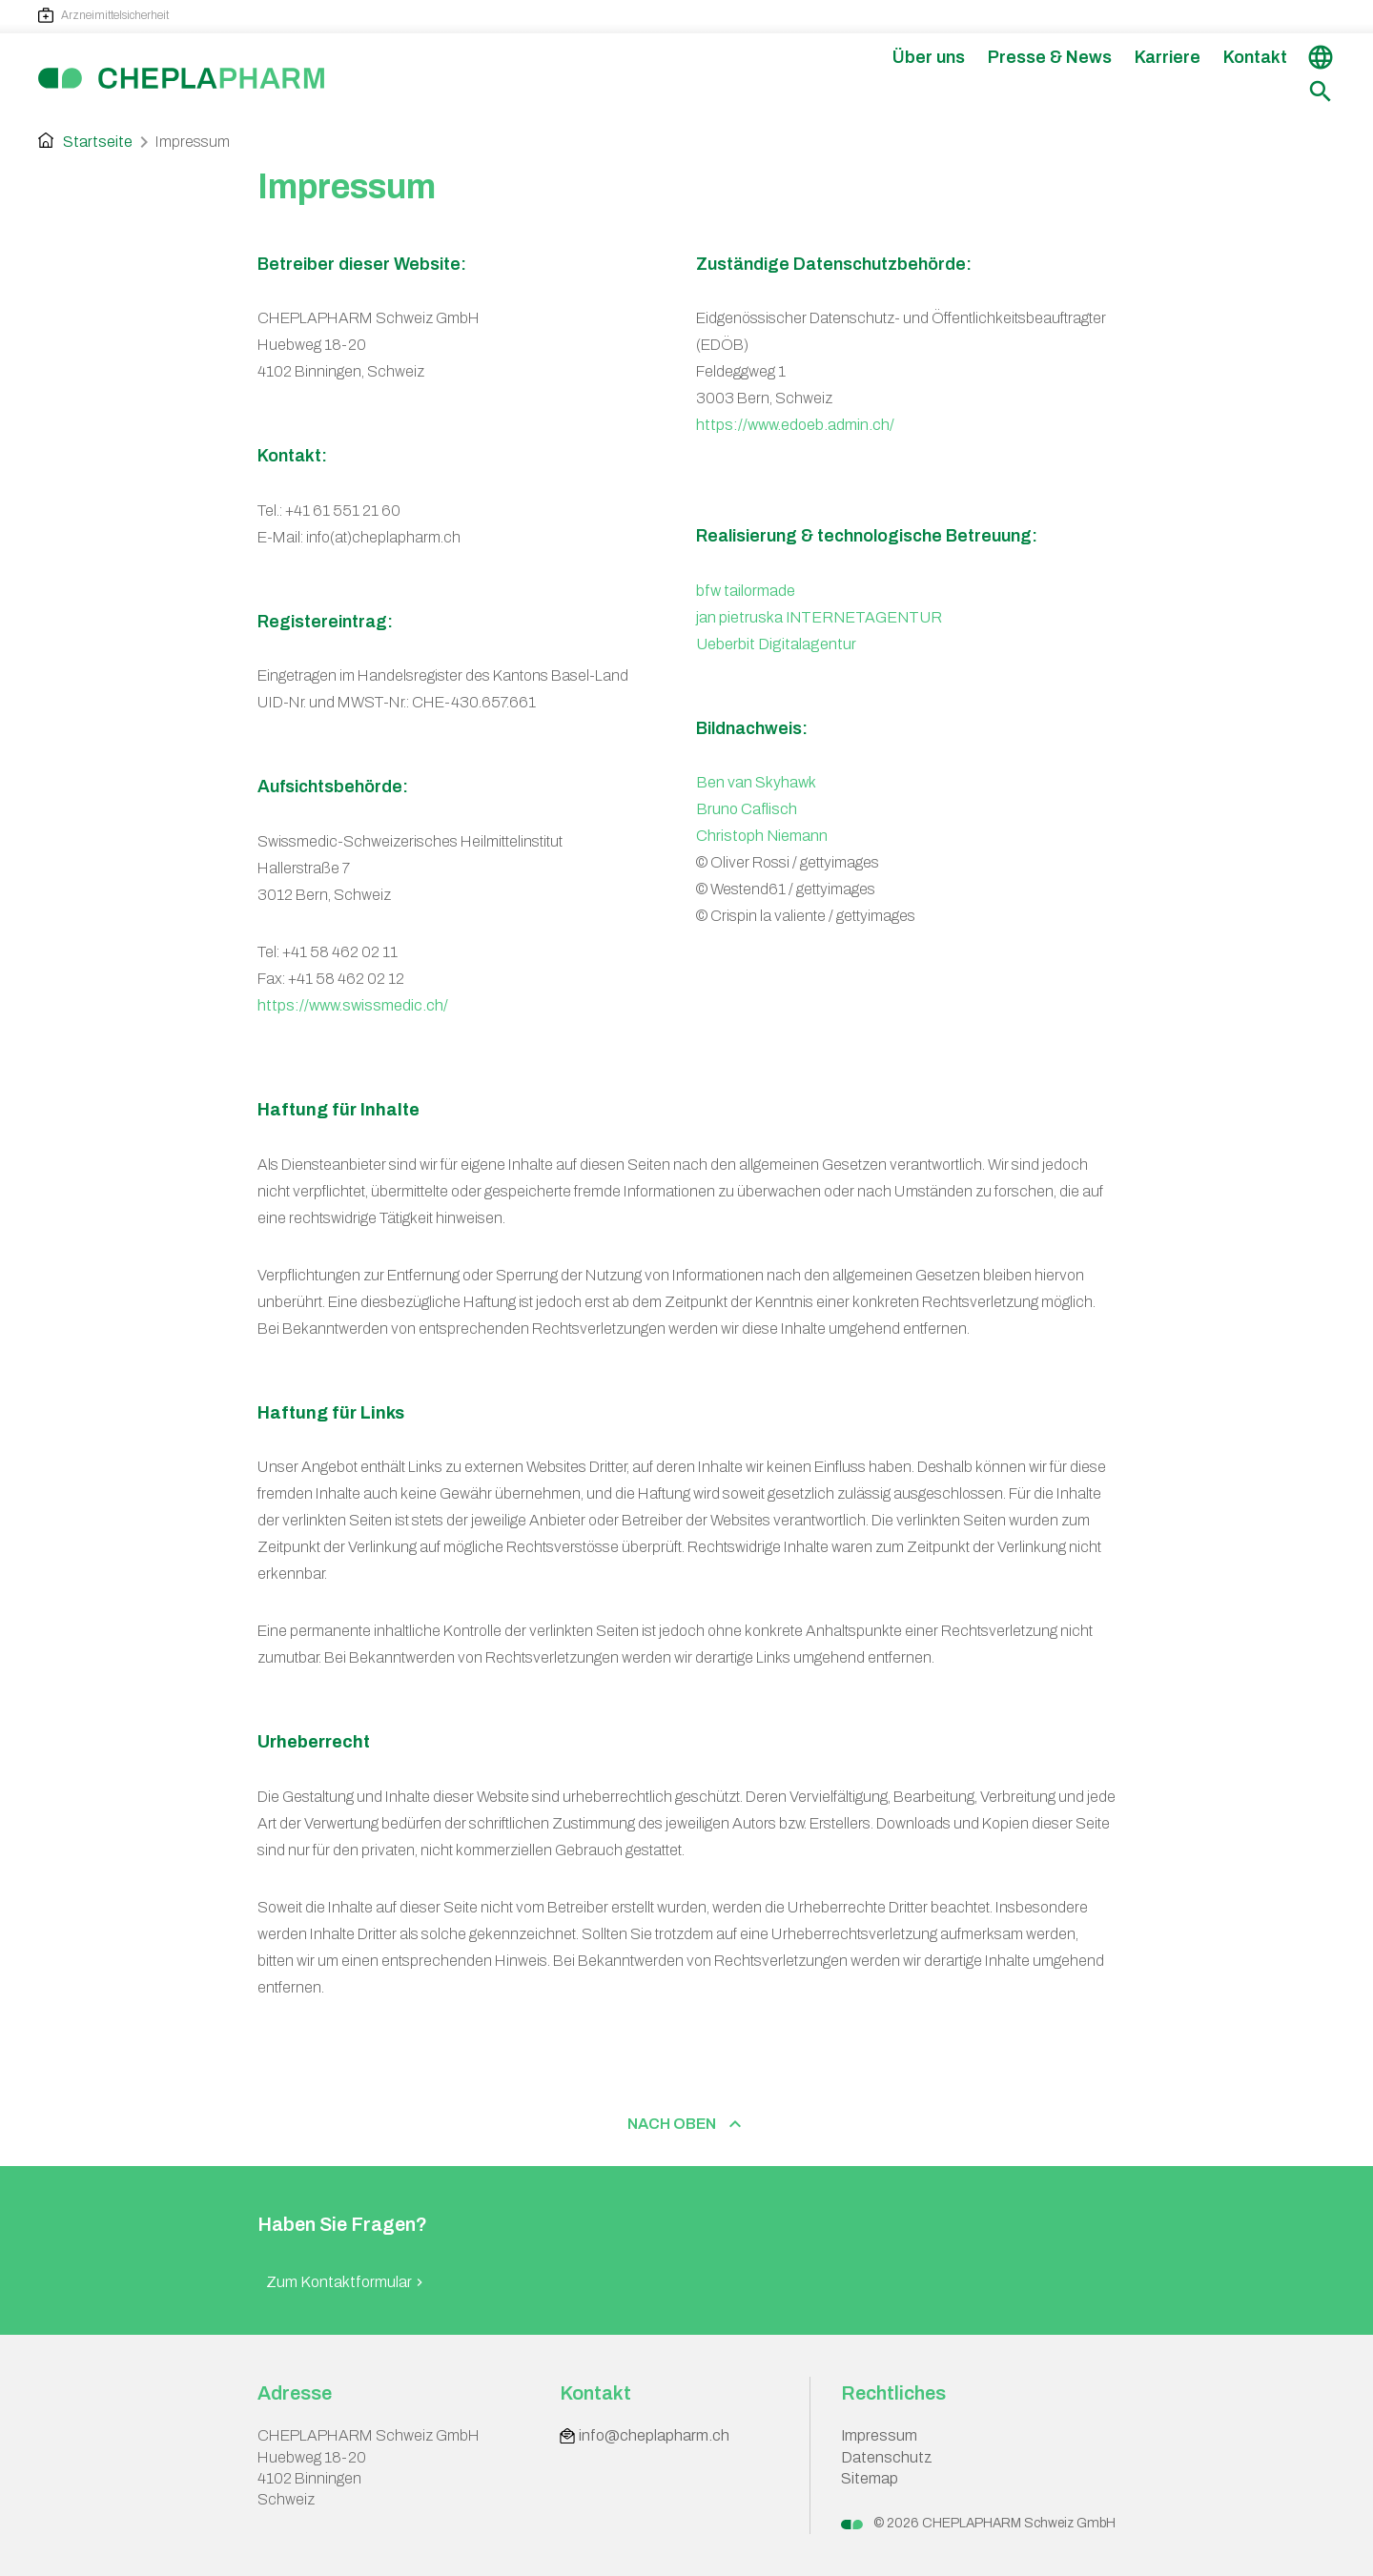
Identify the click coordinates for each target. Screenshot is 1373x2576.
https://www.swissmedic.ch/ (352, 1005)
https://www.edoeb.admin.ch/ (795, 425)
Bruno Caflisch (746, 809)
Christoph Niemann (762, 836)
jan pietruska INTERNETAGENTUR (819, 617)
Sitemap (869, 2478)
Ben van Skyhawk (756, 782)
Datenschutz (886, 2457)
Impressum (879, 2435)
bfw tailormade (745, 591)
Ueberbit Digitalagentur (776, 644)
